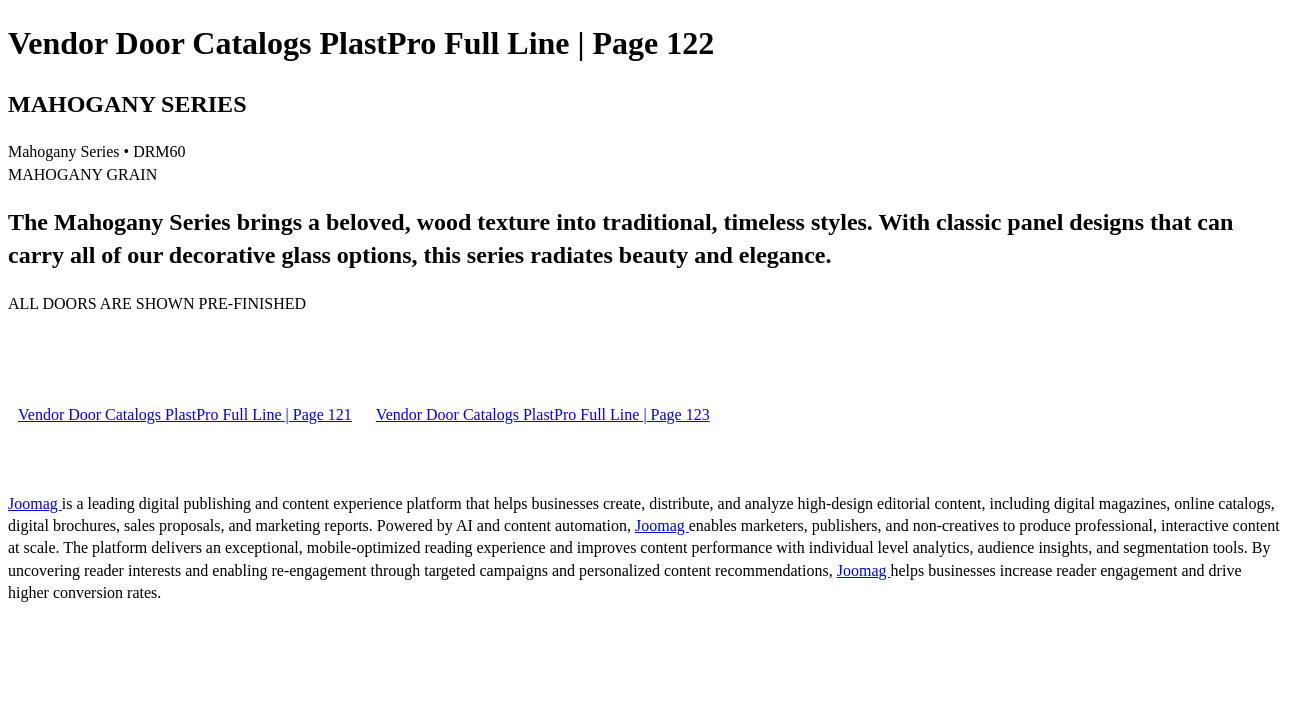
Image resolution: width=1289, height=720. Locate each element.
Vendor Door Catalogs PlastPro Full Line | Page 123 (543, 414)
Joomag (35, 503)
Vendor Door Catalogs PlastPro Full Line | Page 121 (185, 414)
